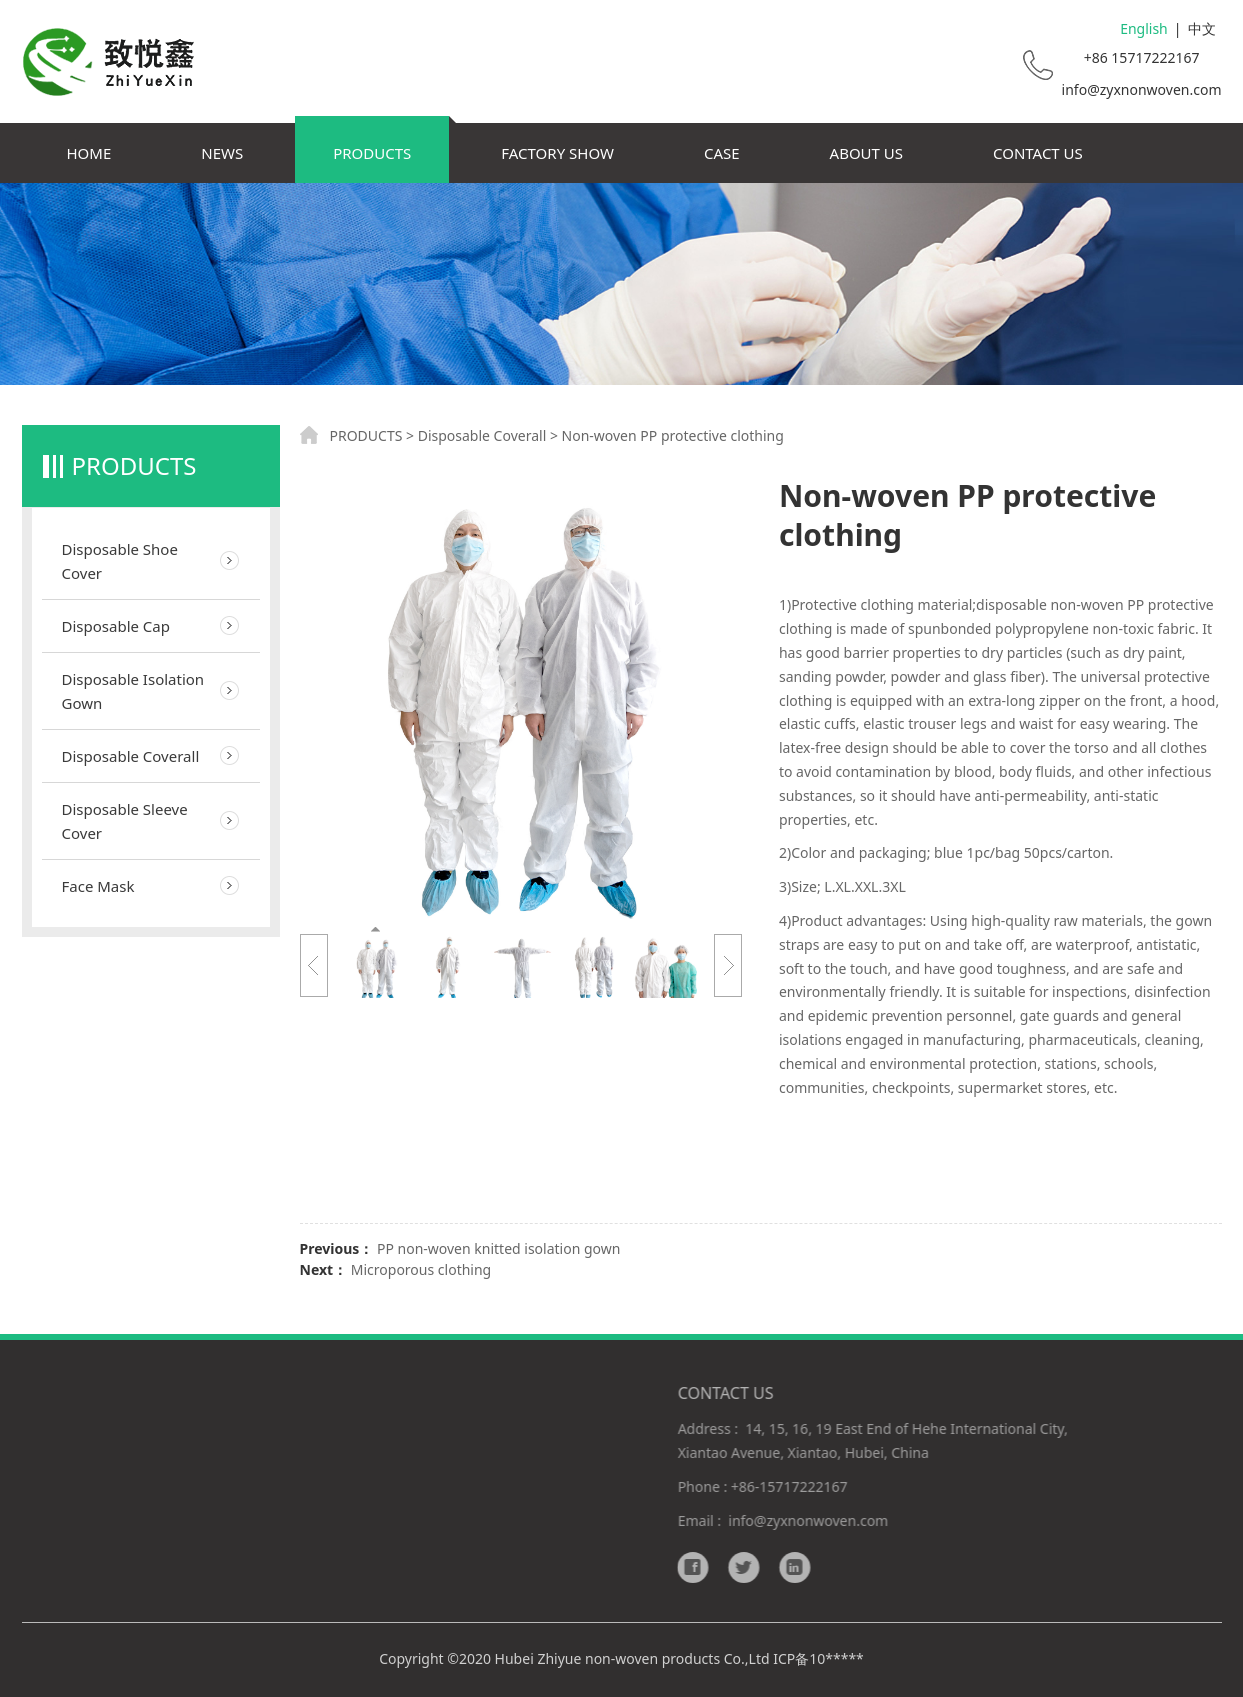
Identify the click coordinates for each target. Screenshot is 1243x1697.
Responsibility (487, 1514)
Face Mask (98, 886)
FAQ (455, 1542)
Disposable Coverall (131, 756)
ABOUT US (866, 153)
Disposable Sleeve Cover (125, 821)
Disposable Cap (116, 626)
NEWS (222, 153)
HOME (89, 153)
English (1144, 28)
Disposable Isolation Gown (133, 691)
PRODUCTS (372, 153)
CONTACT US (1038, 153)
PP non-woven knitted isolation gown (499, 1248)
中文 (1202, 28)
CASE (722, 153)
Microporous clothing (421, 1269)
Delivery (468, 1486)
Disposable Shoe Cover (120, 561)
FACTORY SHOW (557, 153)
